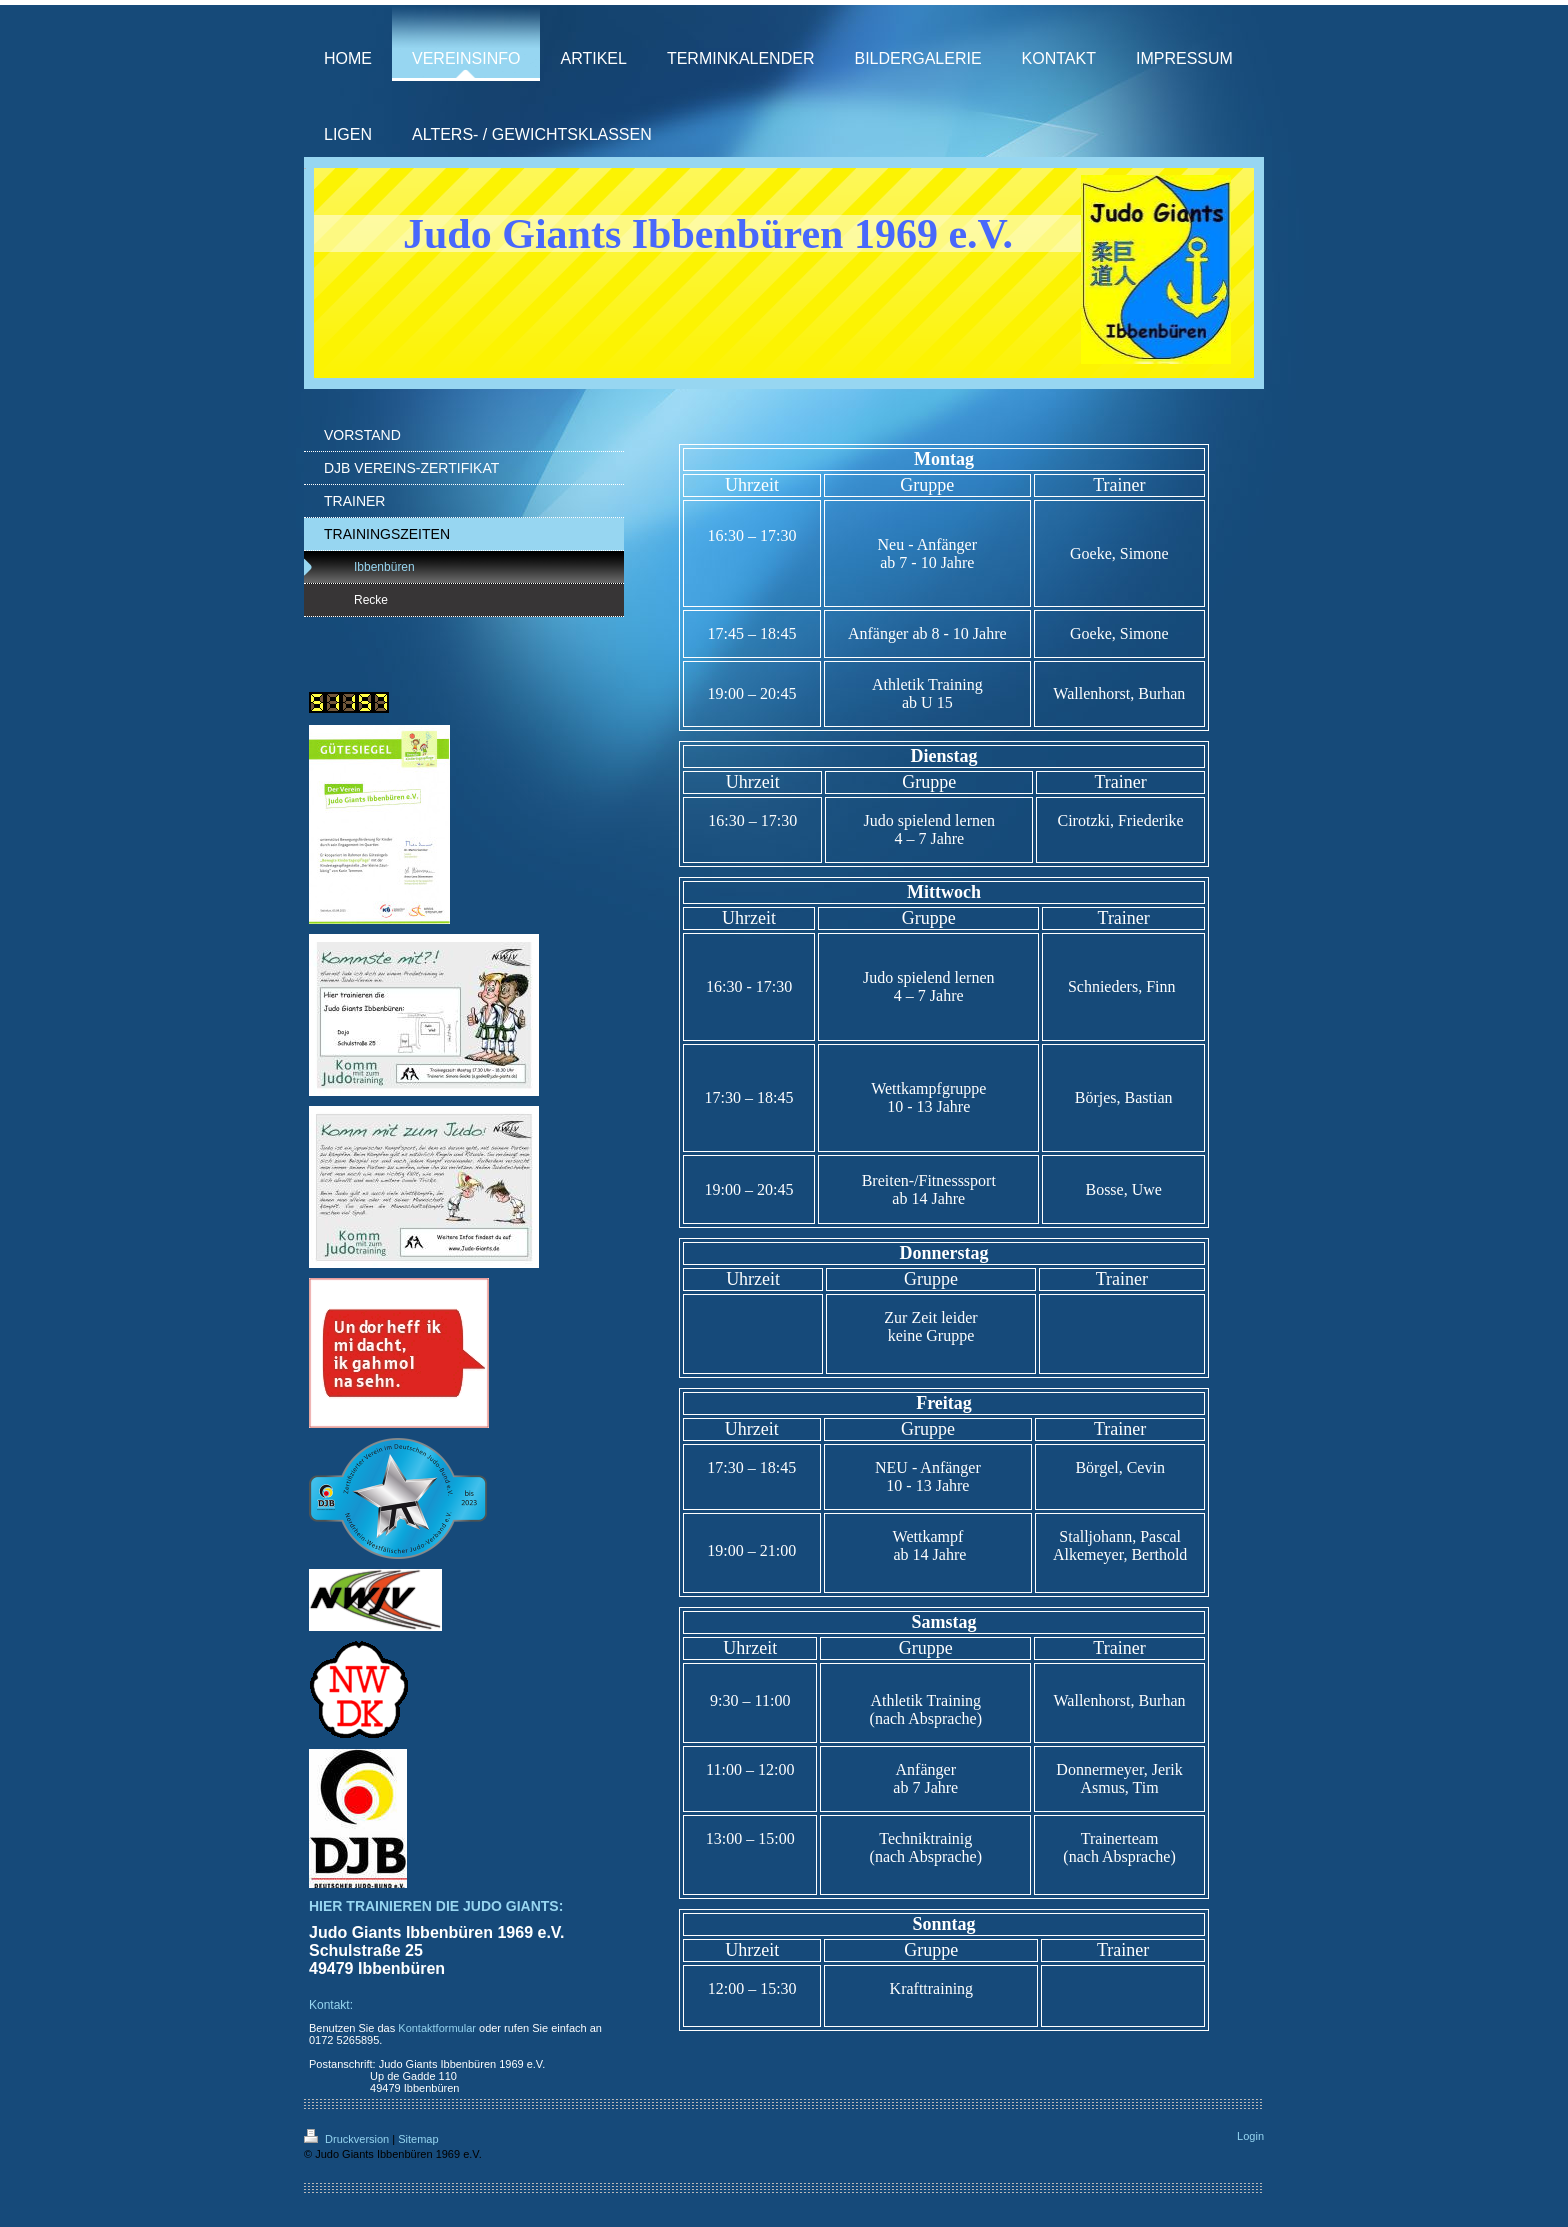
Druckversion (348, 2139)
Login (1250, 2136)
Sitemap (418, 2139)
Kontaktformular (437, 2028)
